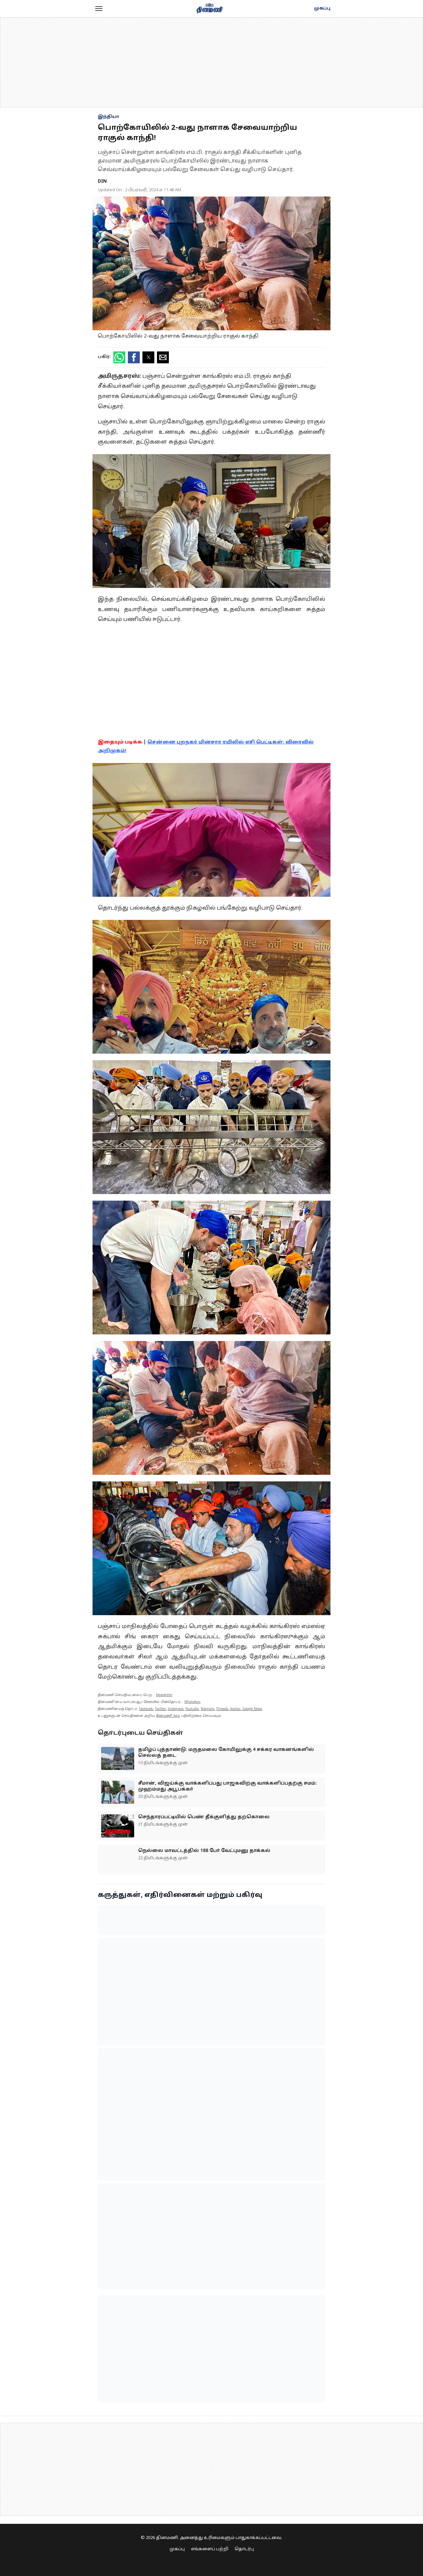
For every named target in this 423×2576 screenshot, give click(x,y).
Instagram (175, 1709)
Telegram (207, 1709)
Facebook (146, 1709)
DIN (102, 181)
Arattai (235, 1709)
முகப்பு (322, 8)
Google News (252, 1709)
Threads (222, 1709)
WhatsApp (192, 1702)
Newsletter (164, 1695)
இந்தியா (108, 117)
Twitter (160, 1709)
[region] (211, 62)
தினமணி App (168, 1716)
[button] (99, 9)
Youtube (192, 1709)
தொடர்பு (244, 2549)
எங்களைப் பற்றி (209, 2549)
